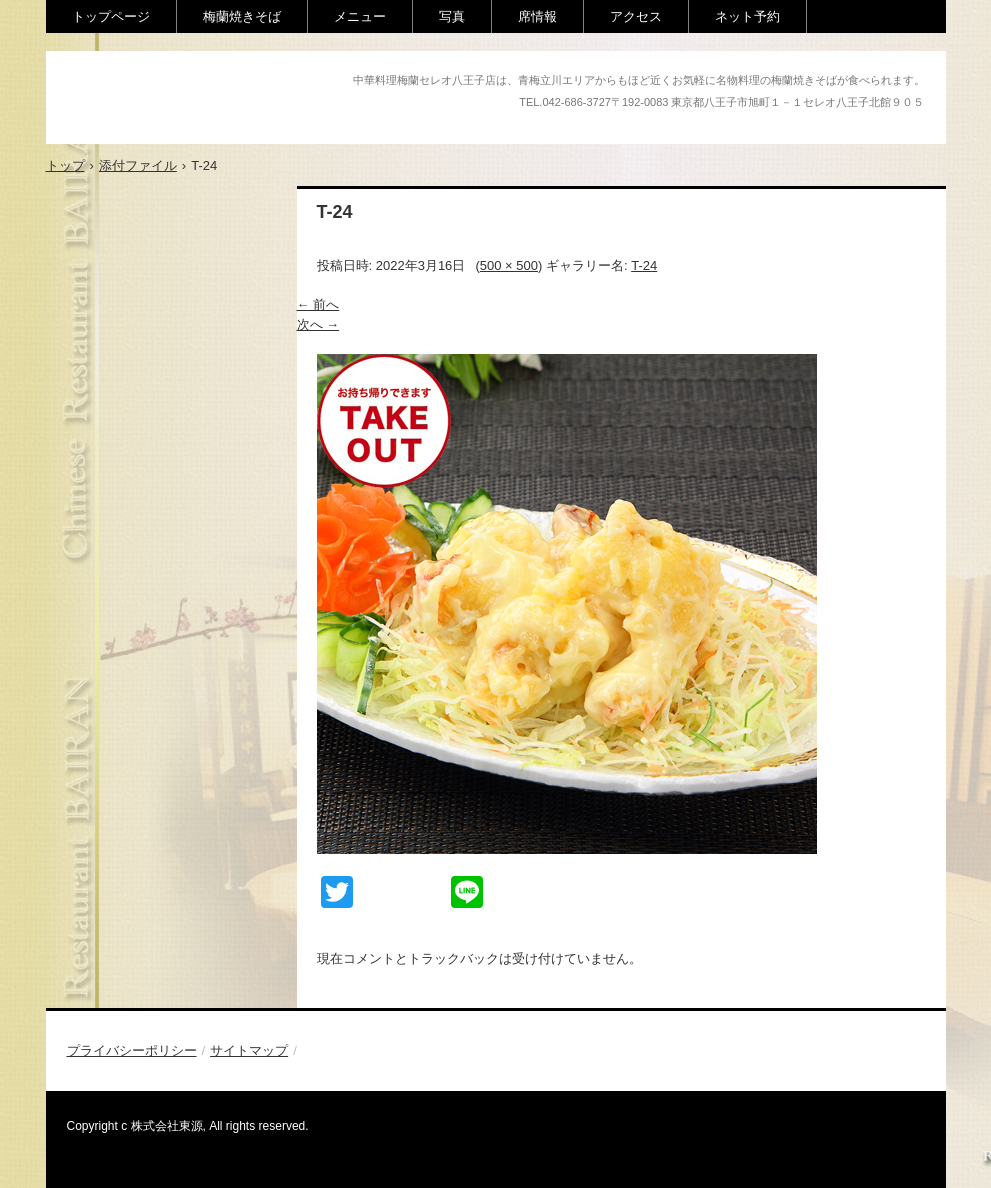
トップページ (111, 16)
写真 (452, 16)
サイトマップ (249, 1050)
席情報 (537, 16)
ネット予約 (747, 16)
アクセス (636, 16)
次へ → (318, 324)
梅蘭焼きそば (242, 16)
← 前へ (318, 304)
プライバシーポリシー (132, 1050)
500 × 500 (509, 265)
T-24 (644, 265)
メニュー (360, 16)
